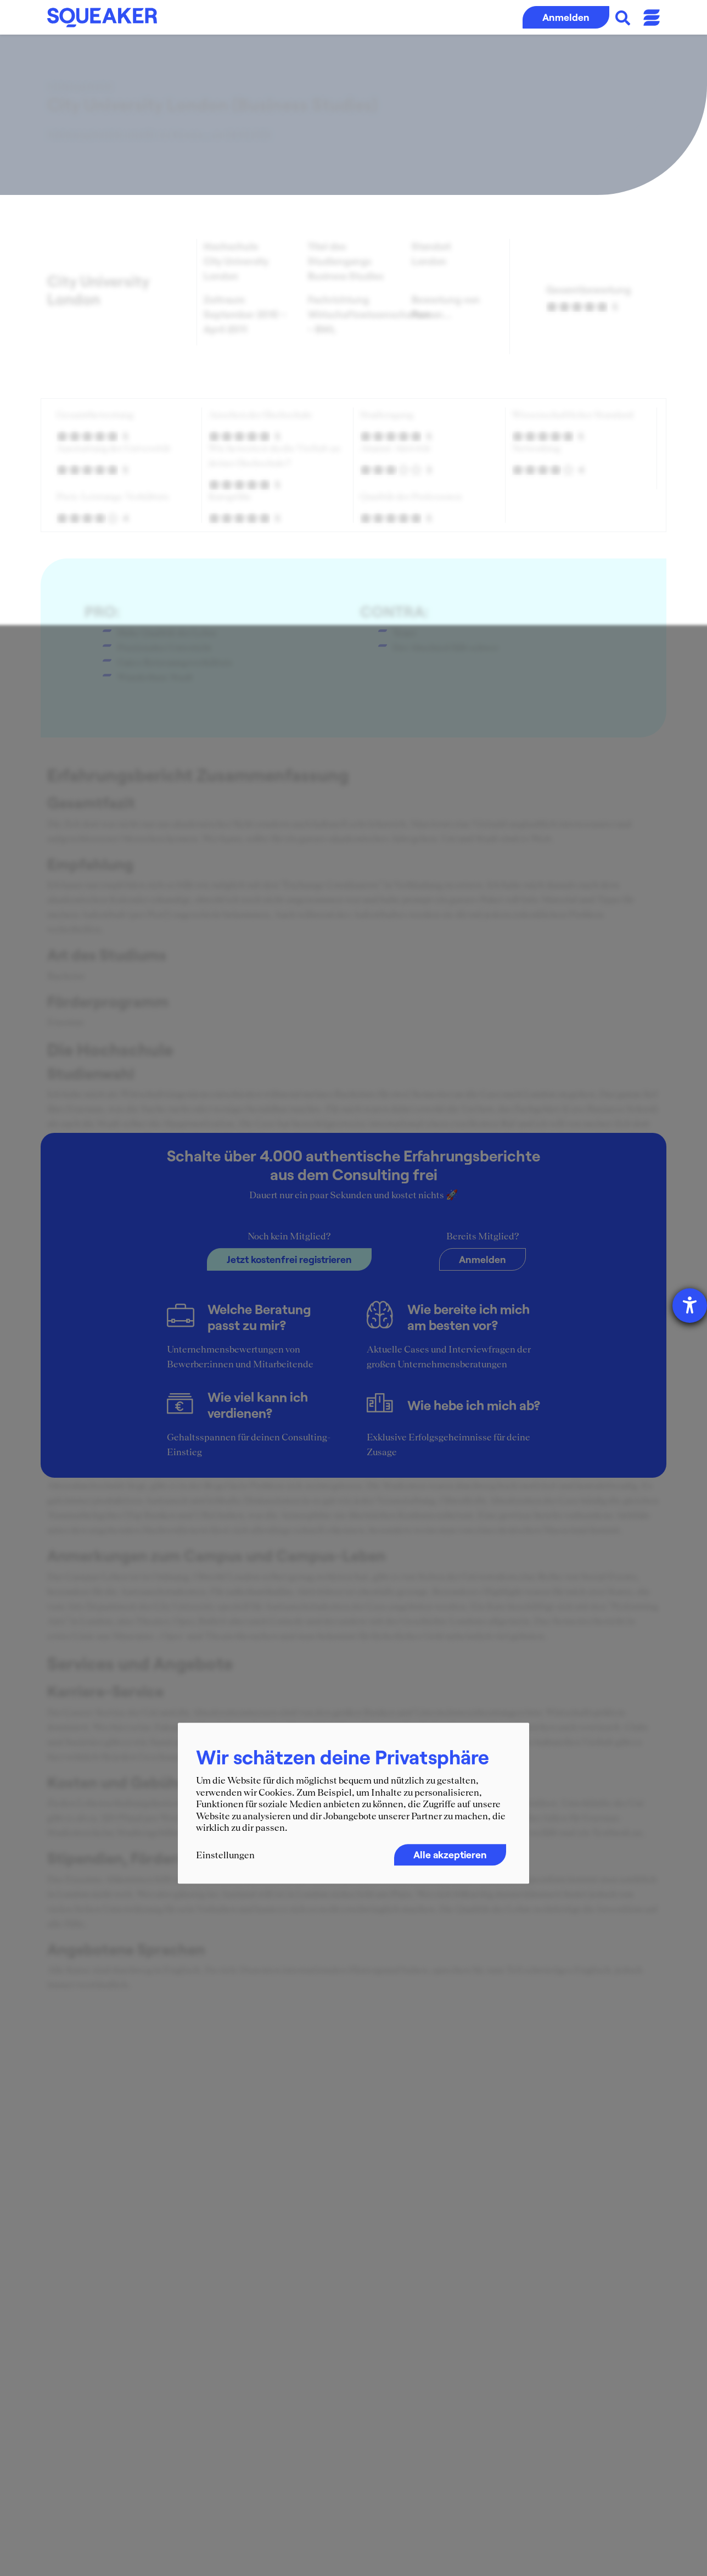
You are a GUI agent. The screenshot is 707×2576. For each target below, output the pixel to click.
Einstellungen (225, 1854)
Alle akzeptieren (450, 1854)
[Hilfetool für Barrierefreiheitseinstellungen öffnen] (689, 1305)
